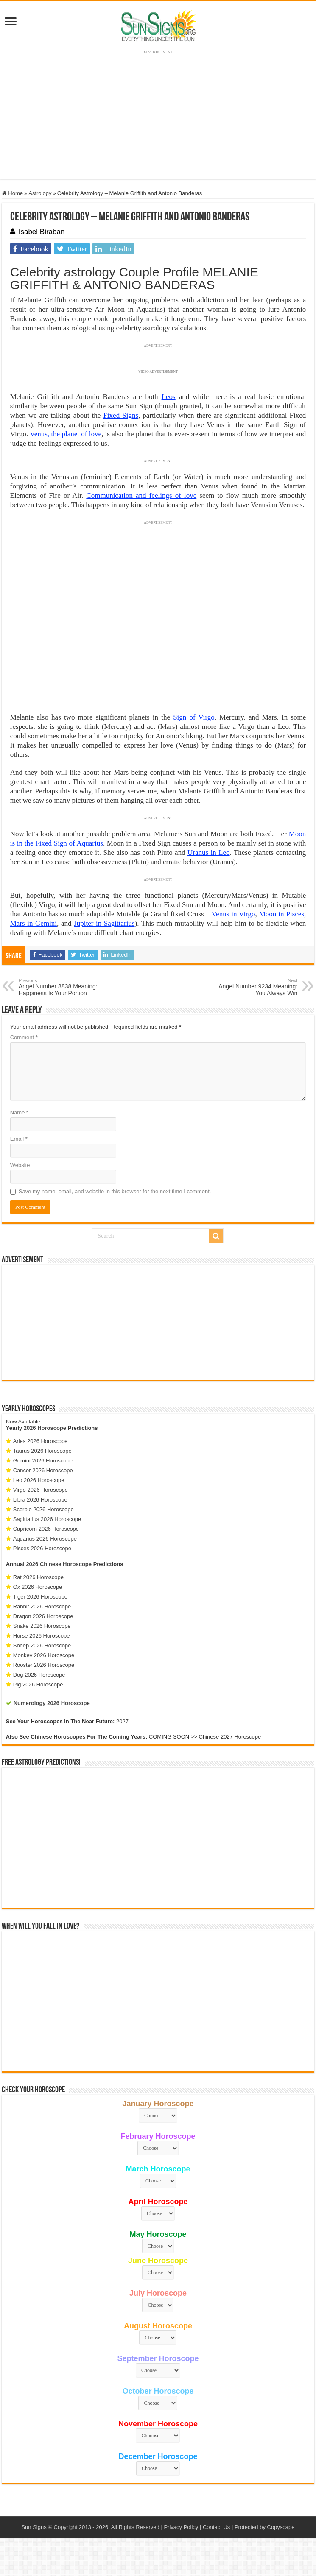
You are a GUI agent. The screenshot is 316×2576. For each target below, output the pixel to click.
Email (19, 1139)
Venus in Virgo (233, 914)
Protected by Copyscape (265, 2527)
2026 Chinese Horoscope (59, 1564)
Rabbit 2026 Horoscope (42, 1606)
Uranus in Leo (208, 852)
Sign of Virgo (194, 717)
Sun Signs (33, 2527)
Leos (169, 397)
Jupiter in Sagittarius (104, 923)
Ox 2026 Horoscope (37, 1587)
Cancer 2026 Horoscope (43, 1470)
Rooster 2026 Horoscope (44, 1665)
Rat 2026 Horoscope (38, 1577)
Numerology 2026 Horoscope (52, 1703)
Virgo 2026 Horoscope (40, 1490)
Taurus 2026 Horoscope (42, 1451)
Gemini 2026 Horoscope (43, 1460)
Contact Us (216, 2527)
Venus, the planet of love (65, 434)
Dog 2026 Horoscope (39, 1675)
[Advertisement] (157, 1323)
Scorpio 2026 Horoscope (43, 1509)
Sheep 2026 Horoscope (42, 1645)
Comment (24, 1037)
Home (12, 193)
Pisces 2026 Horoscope (42, 1548)
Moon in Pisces (281, 914)
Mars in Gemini (33, 923)
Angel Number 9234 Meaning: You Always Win (253, 987)
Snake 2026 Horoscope (42, 1626)
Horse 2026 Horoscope (41, 1636)
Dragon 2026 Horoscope (43, 1616)
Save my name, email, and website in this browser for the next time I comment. (115, 1191)
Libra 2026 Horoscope (40, 1499)
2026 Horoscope (45, 1428)
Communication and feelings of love (141, 495)
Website (20, 1165)
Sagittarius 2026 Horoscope (47, 1519)
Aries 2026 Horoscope (40, 1441)
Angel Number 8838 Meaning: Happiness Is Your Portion (62, 987)
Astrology (39, 193)
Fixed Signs (120, 415)
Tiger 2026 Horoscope (40, 1597)
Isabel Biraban (42, 232)
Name (19, 1112)
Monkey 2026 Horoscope (44, 1655)
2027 (122, 1721)
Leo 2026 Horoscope (38, 1480)
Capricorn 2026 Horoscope (46, 1529)
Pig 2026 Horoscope (38, 1684)
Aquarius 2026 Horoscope (45, 1538)
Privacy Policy (181, 2527)
